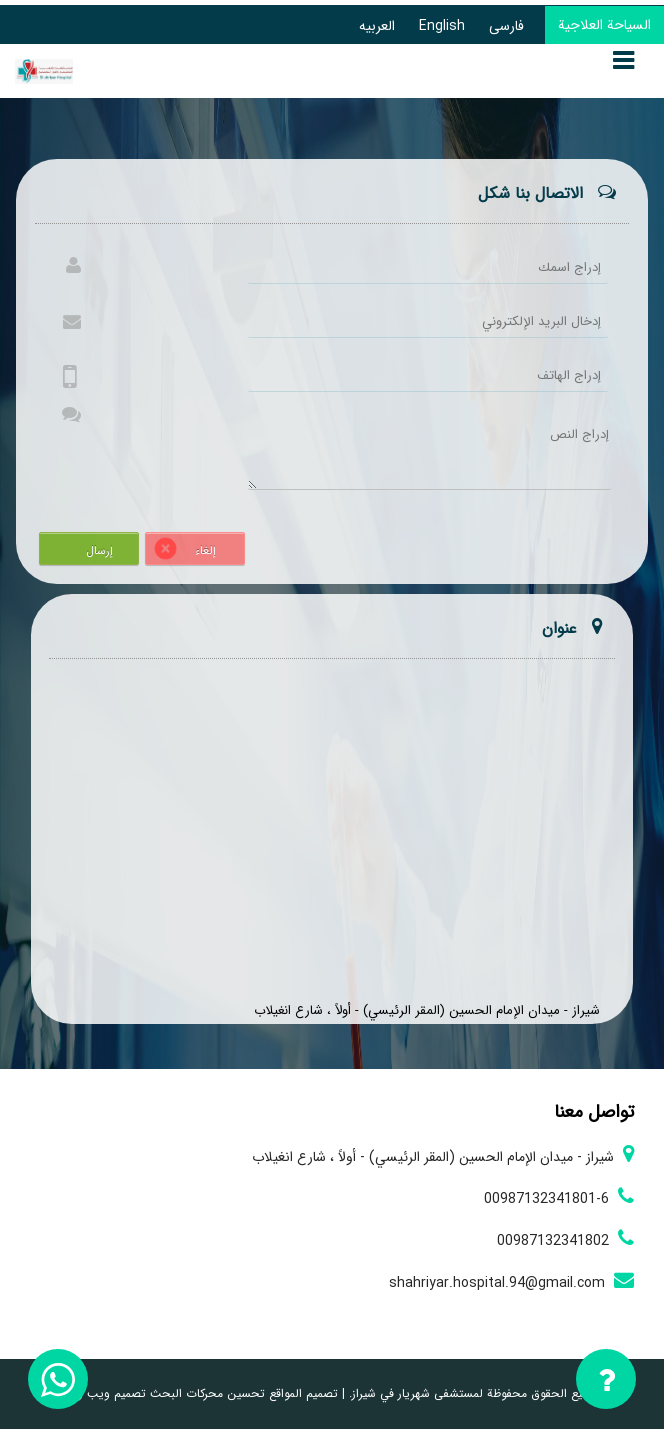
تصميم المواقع (301, 1393)
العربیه (377, 26)
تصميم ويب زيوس (100, 1393)
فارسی (506, 26)
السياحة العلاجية (604, 25)
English (442, 26)
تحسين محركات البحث (205, 1393)
